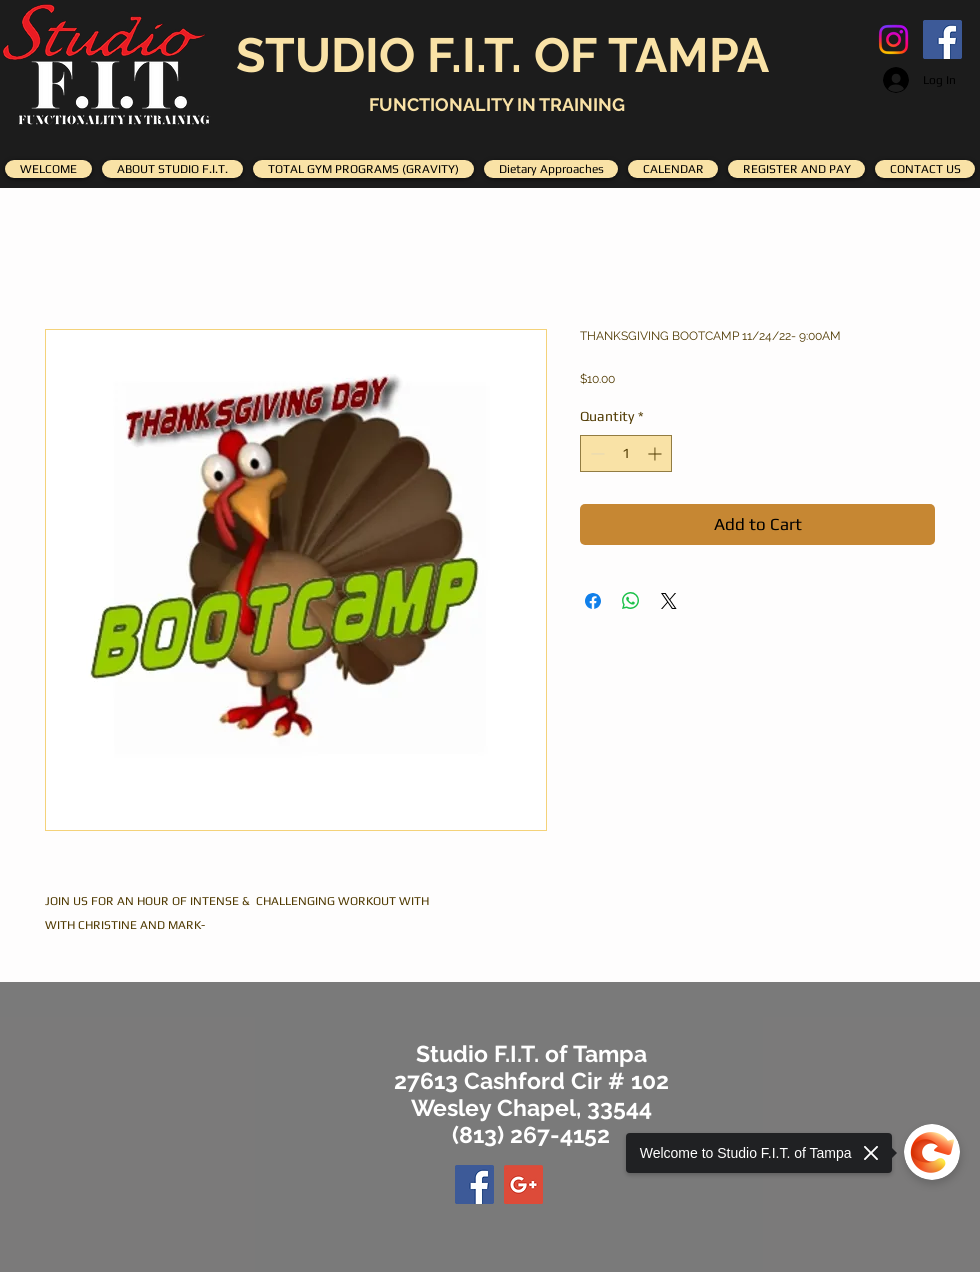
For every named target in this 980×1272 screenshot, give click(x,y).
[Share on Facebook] (593, 601)
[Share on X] (669, 601)
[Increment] (656, 453)
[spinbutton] (626, 453)
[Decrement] (595, 453)
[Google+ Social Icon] (523, 1184)
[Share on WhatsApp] (631, 601)
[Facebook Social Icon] (942, 39)
